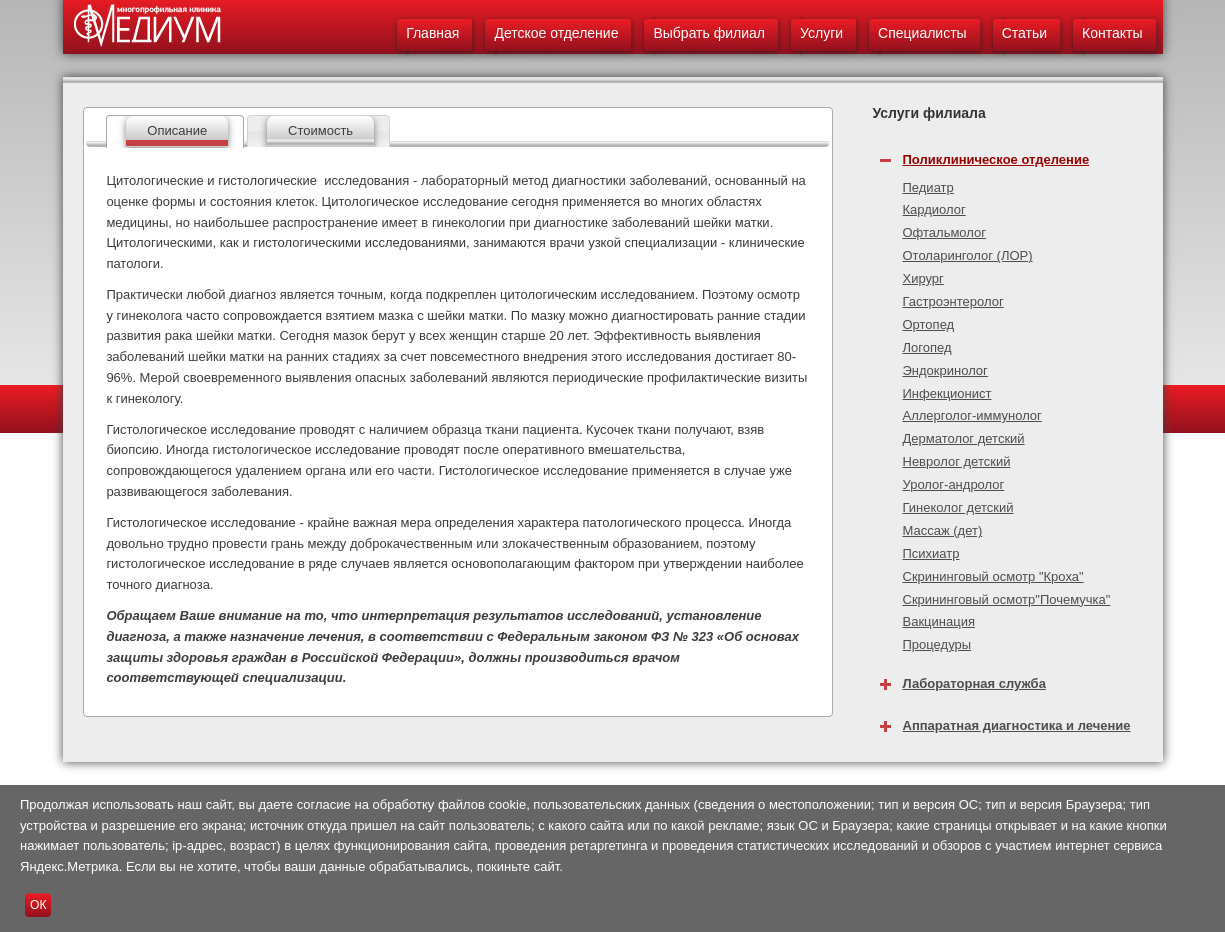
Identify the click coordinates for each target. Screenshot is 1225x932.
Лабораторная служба (974, 683)
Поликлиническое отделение (996, 159)
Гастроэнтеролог (953, 301)
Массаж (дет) (943, 530)
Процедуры (937, 644)
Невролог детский (957, 461)
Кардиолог (934, 209)
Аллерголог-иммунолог (972, 415)
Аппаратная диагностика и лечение (1017, 725)
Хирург (923, 278)
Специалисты (922, 33)
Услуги (821, 33)
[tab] (175, 131)
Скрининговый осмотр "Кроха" (993, 576)
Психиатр (931, 553)
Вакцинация (939, 621)
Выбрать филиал (709, 33)
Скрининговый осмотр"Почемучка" (1007, 599)
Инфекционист (947, 393)
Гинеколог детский (958, 507)
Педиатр (928, 187)
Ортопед (929, 324)
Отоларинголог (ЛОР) (968, 255)
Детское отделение (556, 33)
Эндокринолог (945, 370)
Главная (432, 33)
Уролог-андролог (954, 484)
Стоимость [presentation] (320, 130)
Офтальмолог (945, 232)
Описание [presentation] (177, 130)
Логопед (927, 347)
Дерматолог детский (964, 438)
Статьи (1024, 33)
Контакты (1112, 33)
